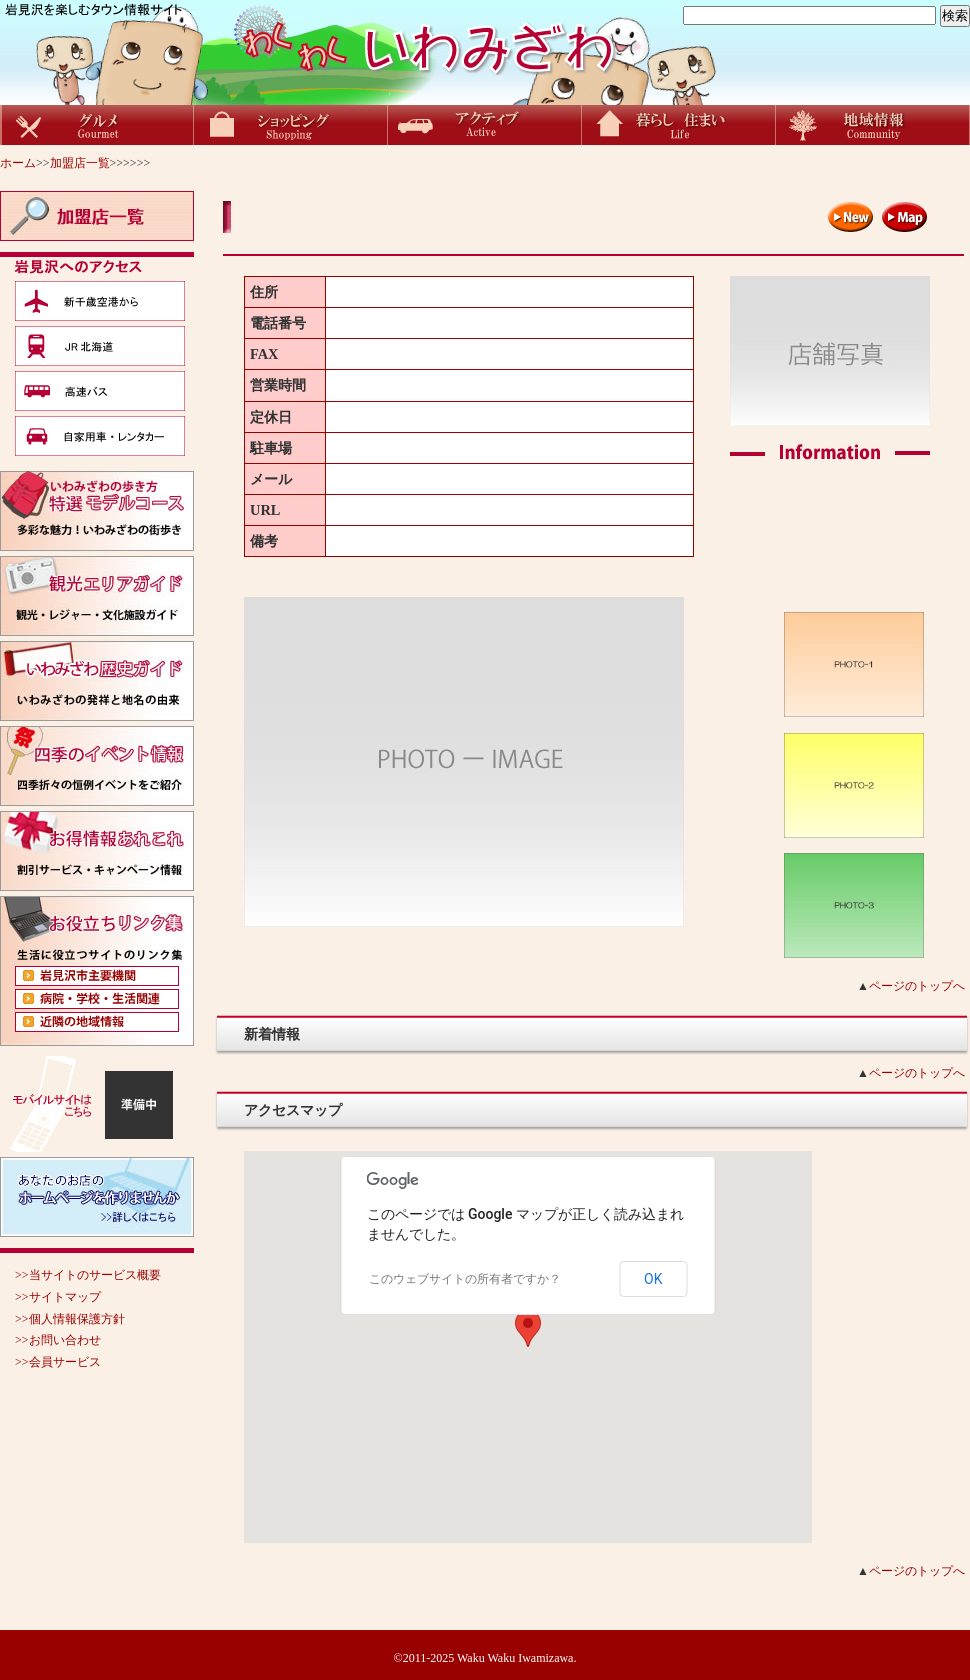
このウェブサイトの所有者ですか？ (465, 1279)
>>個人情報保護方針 (70, 1319)
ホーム (18, 163)
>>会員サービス (58, 1362)
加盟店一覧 (80, 163)
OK (653, 1279)
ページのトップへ (917, 986)
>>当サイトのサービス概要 (88, 1275)
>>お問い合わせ (58, 1340)
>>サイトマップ (58, 1297)
